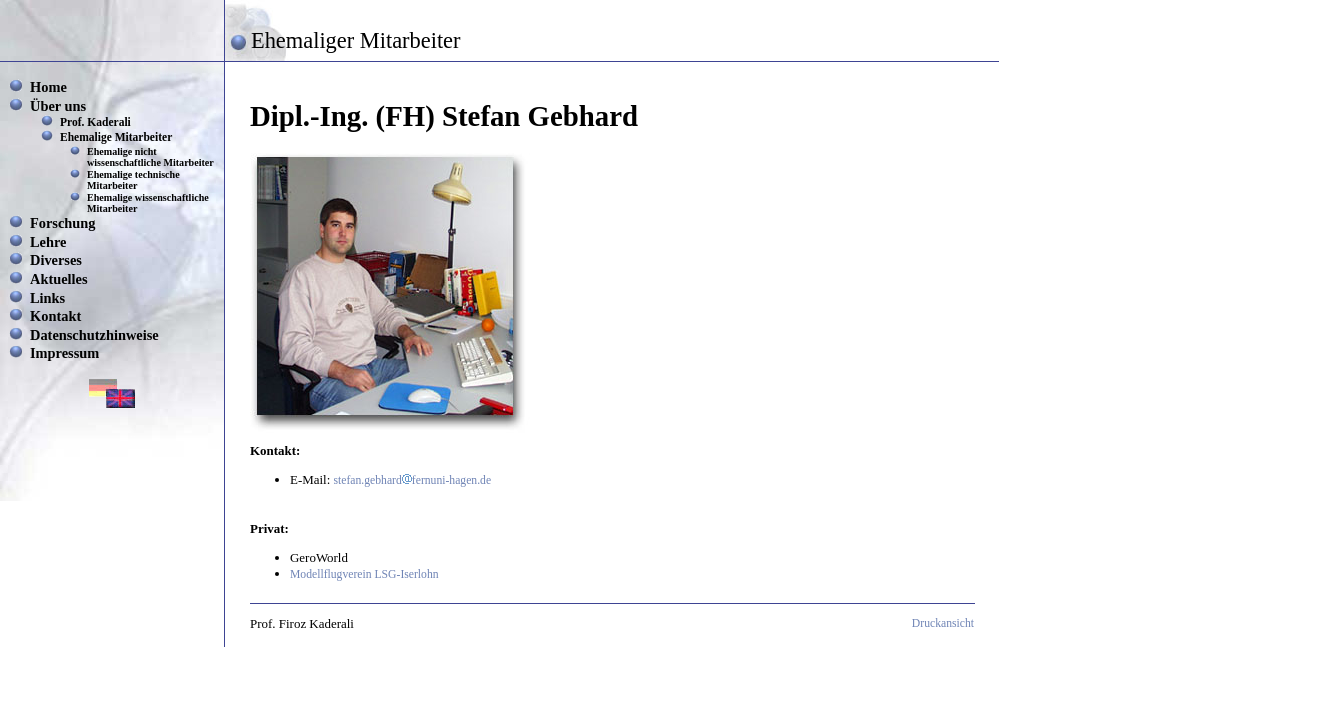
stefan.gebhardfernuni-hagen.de (413, 480)
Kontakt (55, 316)
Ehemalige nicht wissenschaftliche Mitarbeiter (150, 157)
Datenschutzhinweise (94, 335)
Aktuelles (59, 279)
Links (47, 298)
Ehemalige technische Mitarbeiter (133, 180)
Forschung (63, 223)
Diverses (56, 260)
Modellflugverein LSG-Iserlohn (364, 574)
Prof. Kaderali (95, 122)
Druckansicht (943, 623)
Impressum (64, 353)
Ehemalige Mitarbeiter (116, 137)
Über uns (58, 106)
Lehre (48, 242)
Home (48, 87)
